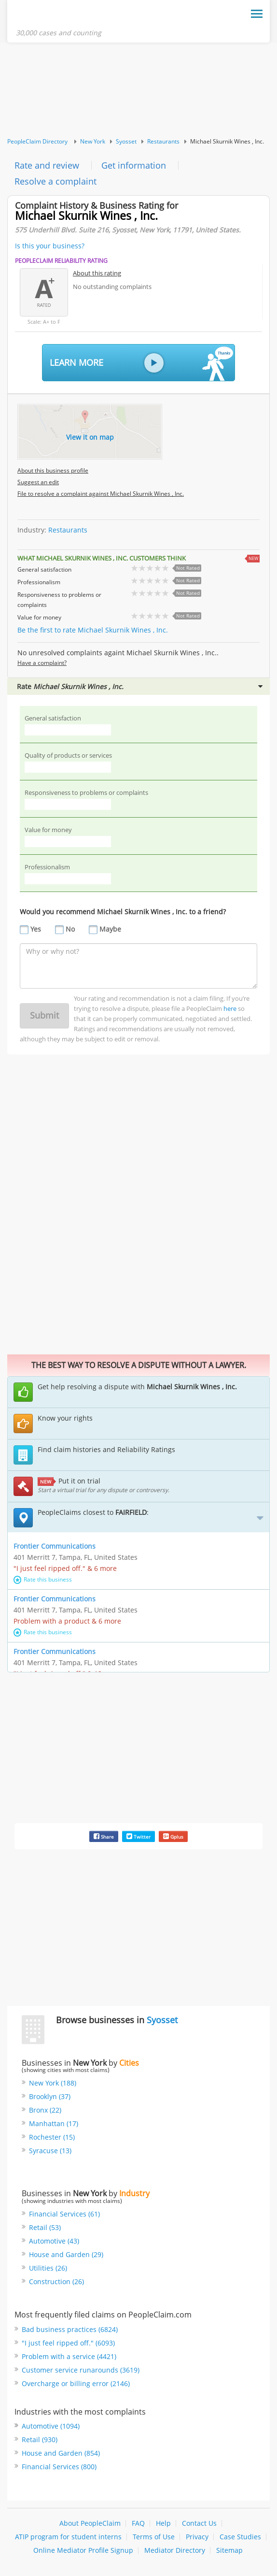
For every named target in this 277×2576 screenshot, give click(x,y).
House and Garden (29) (66, 2254)
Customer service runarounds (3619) (80, 2370)
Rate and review (46, 165)
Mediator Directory (174, 2550)
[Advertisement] (138, 90)
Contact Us (199, 2523)
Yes (35, 929)
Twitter (138, 1836)
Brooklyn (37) (49, 2096)
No (70, 929)
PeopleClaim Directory (37, 141)
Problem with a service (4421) (69, 2356)
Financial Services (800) (59, 2467)
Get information (133, 165)
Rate (140, 686)
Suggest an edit (38, 482)
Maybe (110, 929)
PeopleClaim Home (63, 16)
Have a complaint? (42, 663)
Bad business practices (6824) (70, 2329)
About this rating (97, 273)
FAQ (138, 2523)
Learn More (141, 363)
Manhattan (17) (53, 2124)
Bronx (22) (45, 2110)
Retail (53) (45, 2227)
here (229, 1008)
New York (92, 141)
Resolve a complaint (55, 181)
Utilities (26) (48, 2268)
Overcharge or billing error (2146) (76, 2383)
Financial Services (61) (64, 2213)
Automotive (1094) (51, 2426)
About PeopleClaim (90, 2523)
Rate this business (43, 1579)
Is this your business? (49, 246)
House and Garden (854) (61, 2453)
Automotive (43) (54, 2240)
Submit (44, 1015)
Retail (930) (39, 2440)
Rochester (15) (52, 2137)
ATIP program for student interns (68, 2537)
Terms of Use (154, 2537)
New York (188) (52, 2083)
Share (104, 1836)
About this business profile (52, 471)
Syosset (126, 141)
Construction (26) (56, 2281)
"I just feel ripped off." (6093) (68, 2342)
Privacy (197, 2537)
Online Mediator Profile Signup (83, 2550)
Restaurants (163, 141)
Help (163, 2523)
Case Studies (240, 2537)
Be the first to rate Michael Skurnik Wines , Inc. (92, 629)
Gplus (173, 1836)
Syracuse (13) (50, 2151)
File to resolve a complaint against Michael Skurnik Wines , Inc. (100, 494)
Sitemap (229, 2550)
